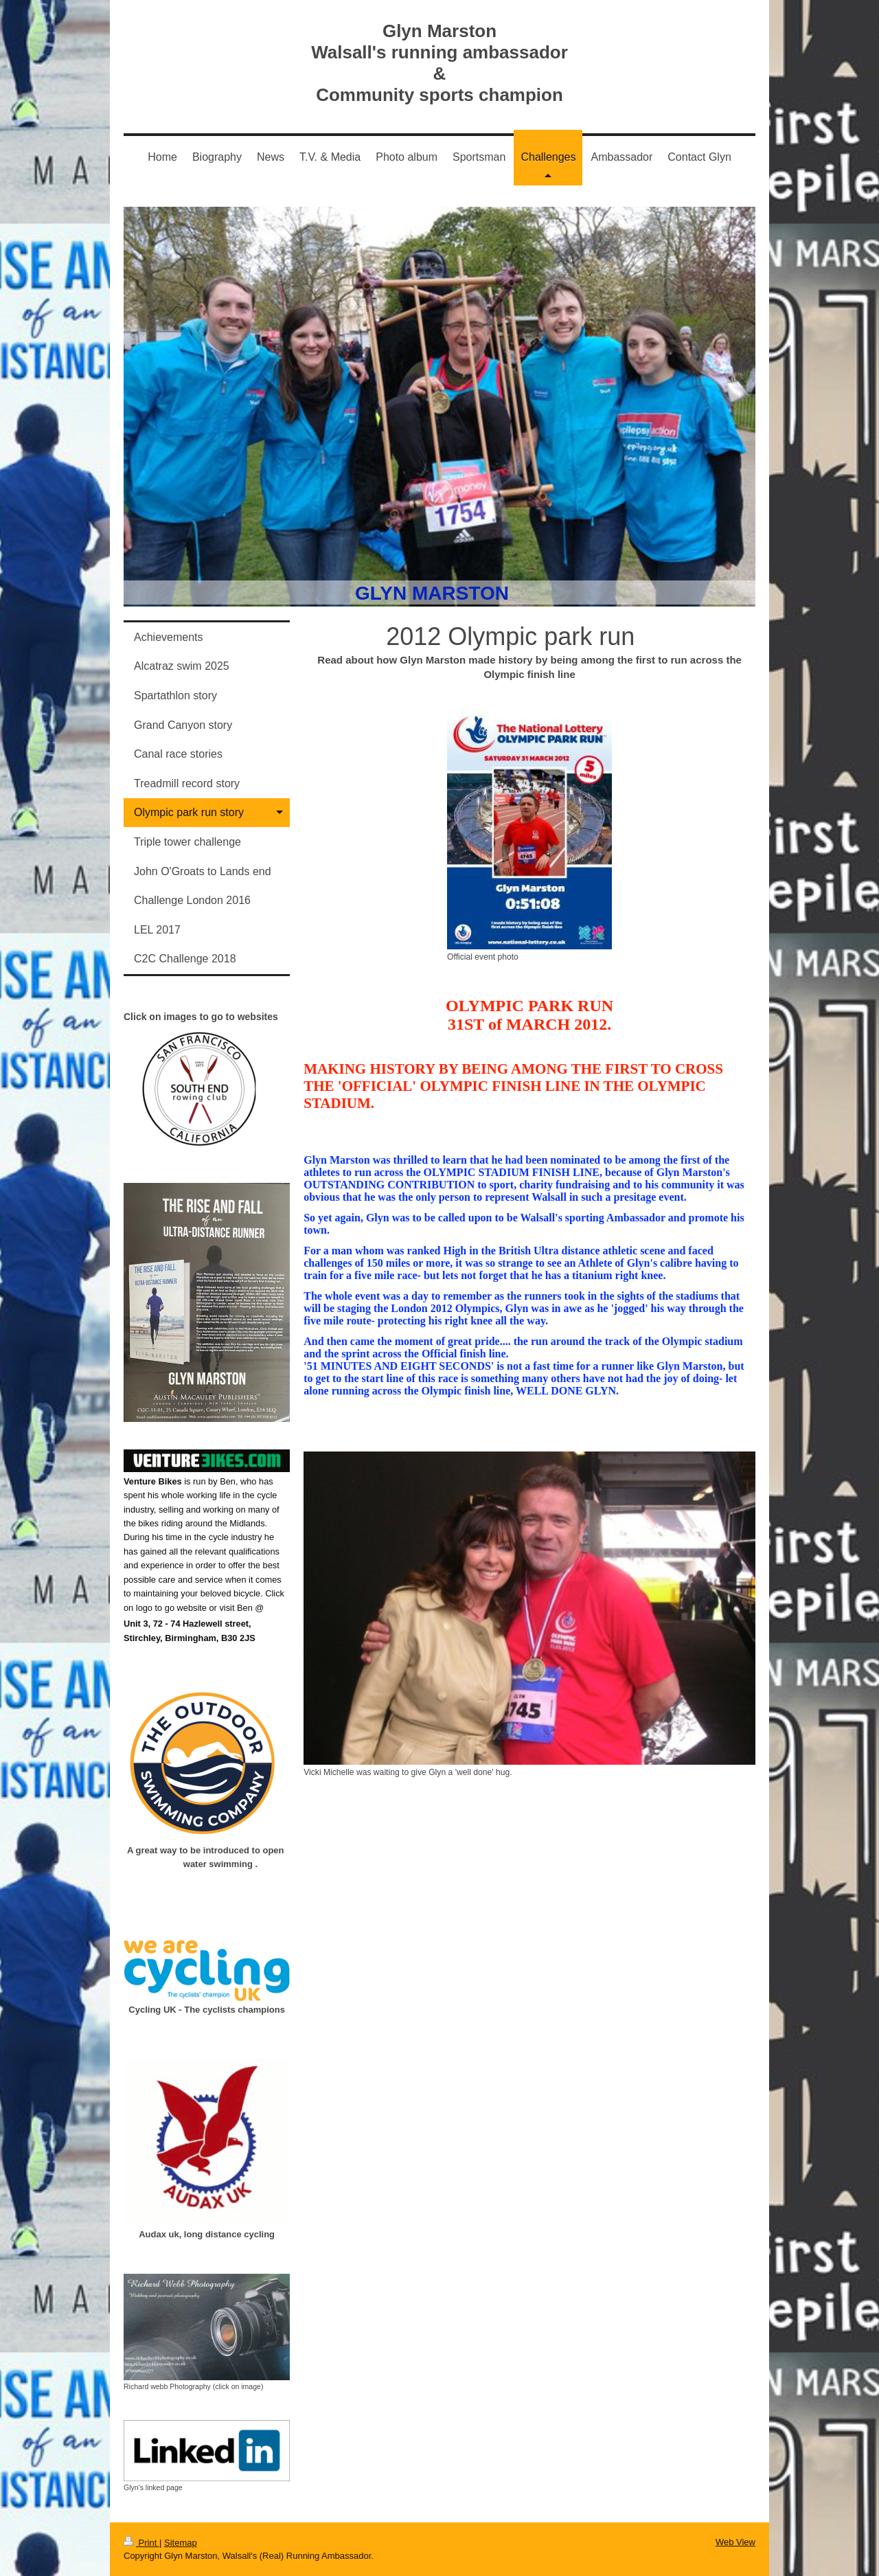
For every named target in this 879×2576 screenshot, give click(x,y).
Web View (735, 2542)
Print (141, 2543)
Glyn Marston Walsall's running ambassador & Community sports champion (439, 63)
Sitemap (180, 2543)
